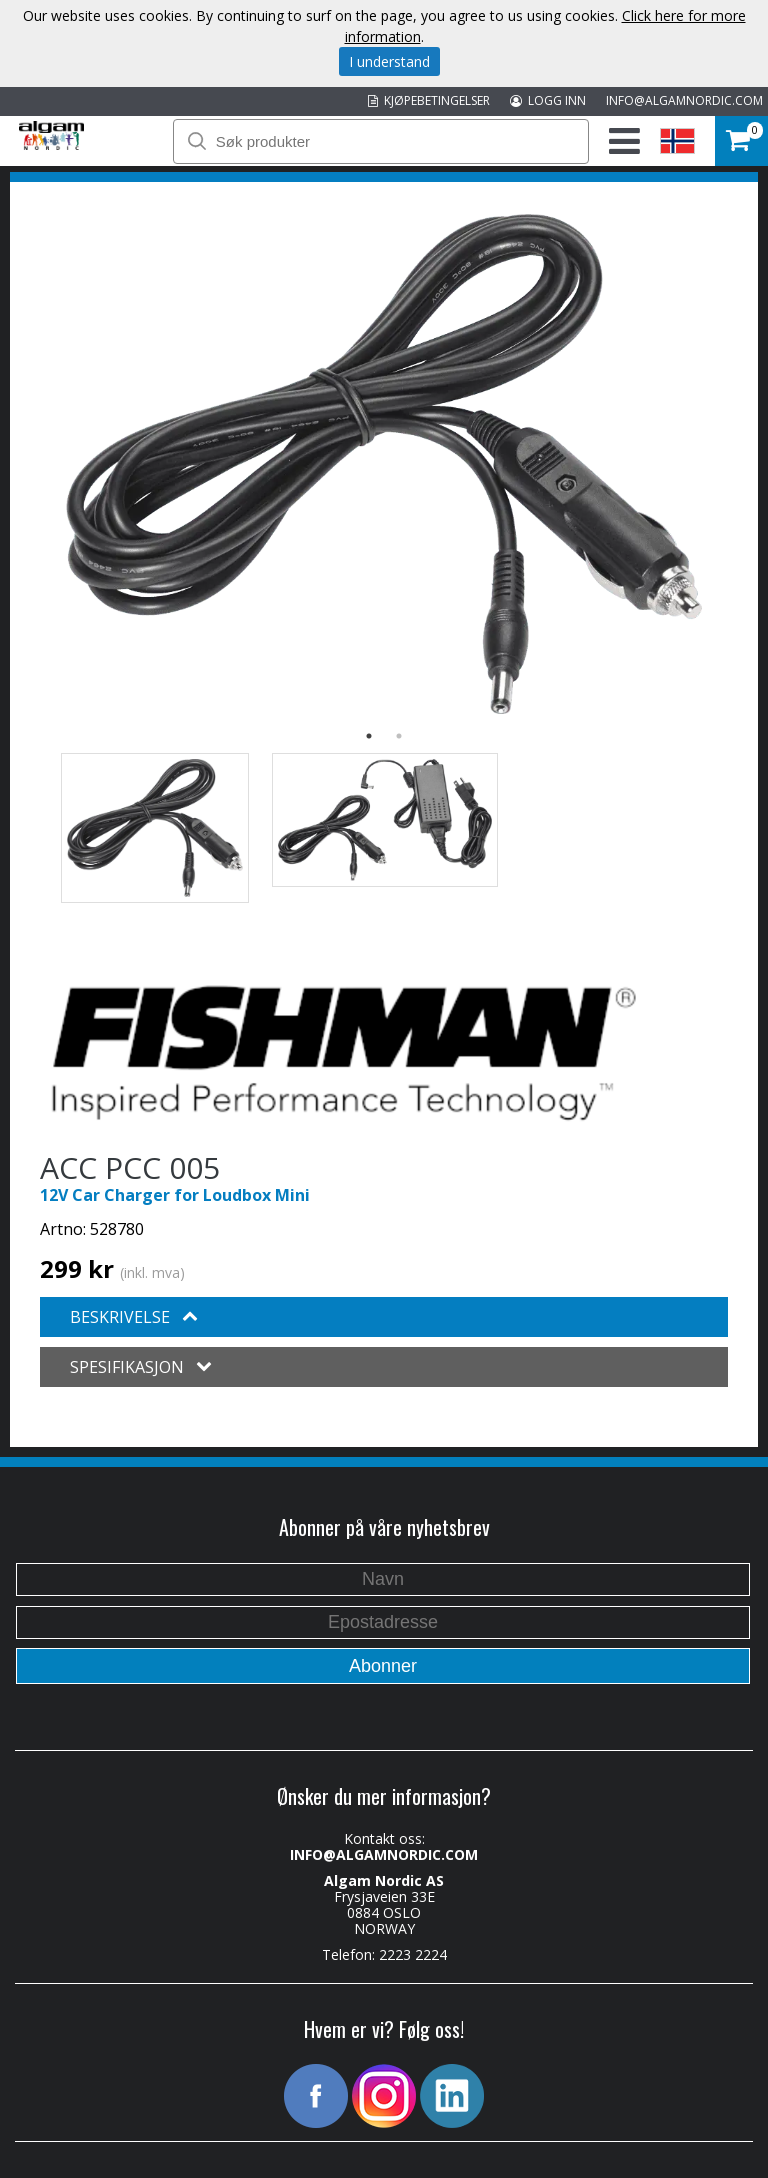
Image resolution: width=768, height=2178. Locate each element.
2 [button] (399, 736)
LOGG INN (548, 100)
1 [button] (369, 736)
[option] (384, 464)
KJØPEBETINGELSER (429, 100)
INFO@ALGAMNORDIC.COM (684, 100)
